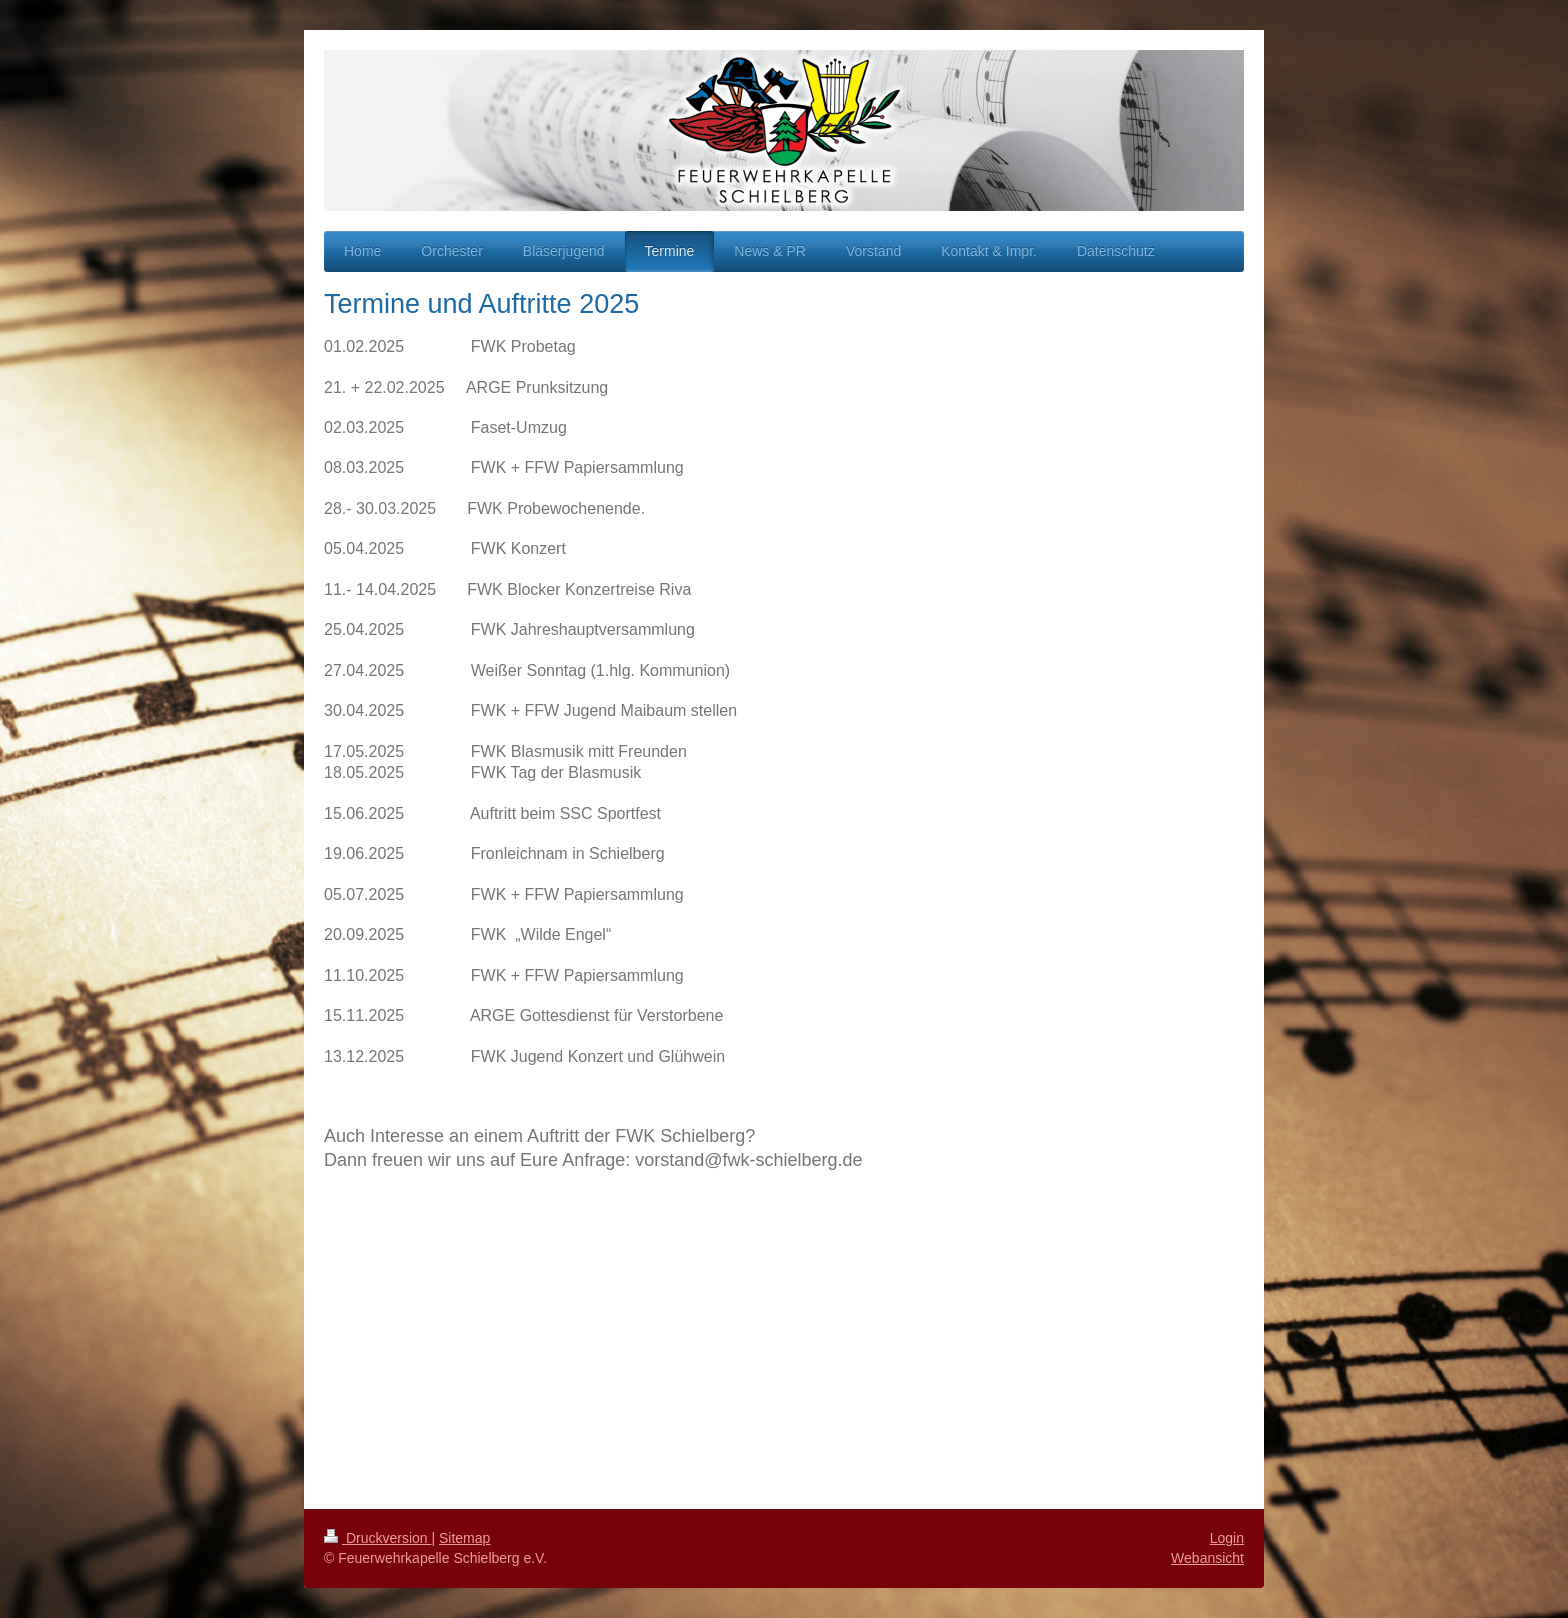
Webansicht (1207, 1558)
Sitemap (464, 1538)
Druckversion (377, 1538)
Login (1227, 1538)
